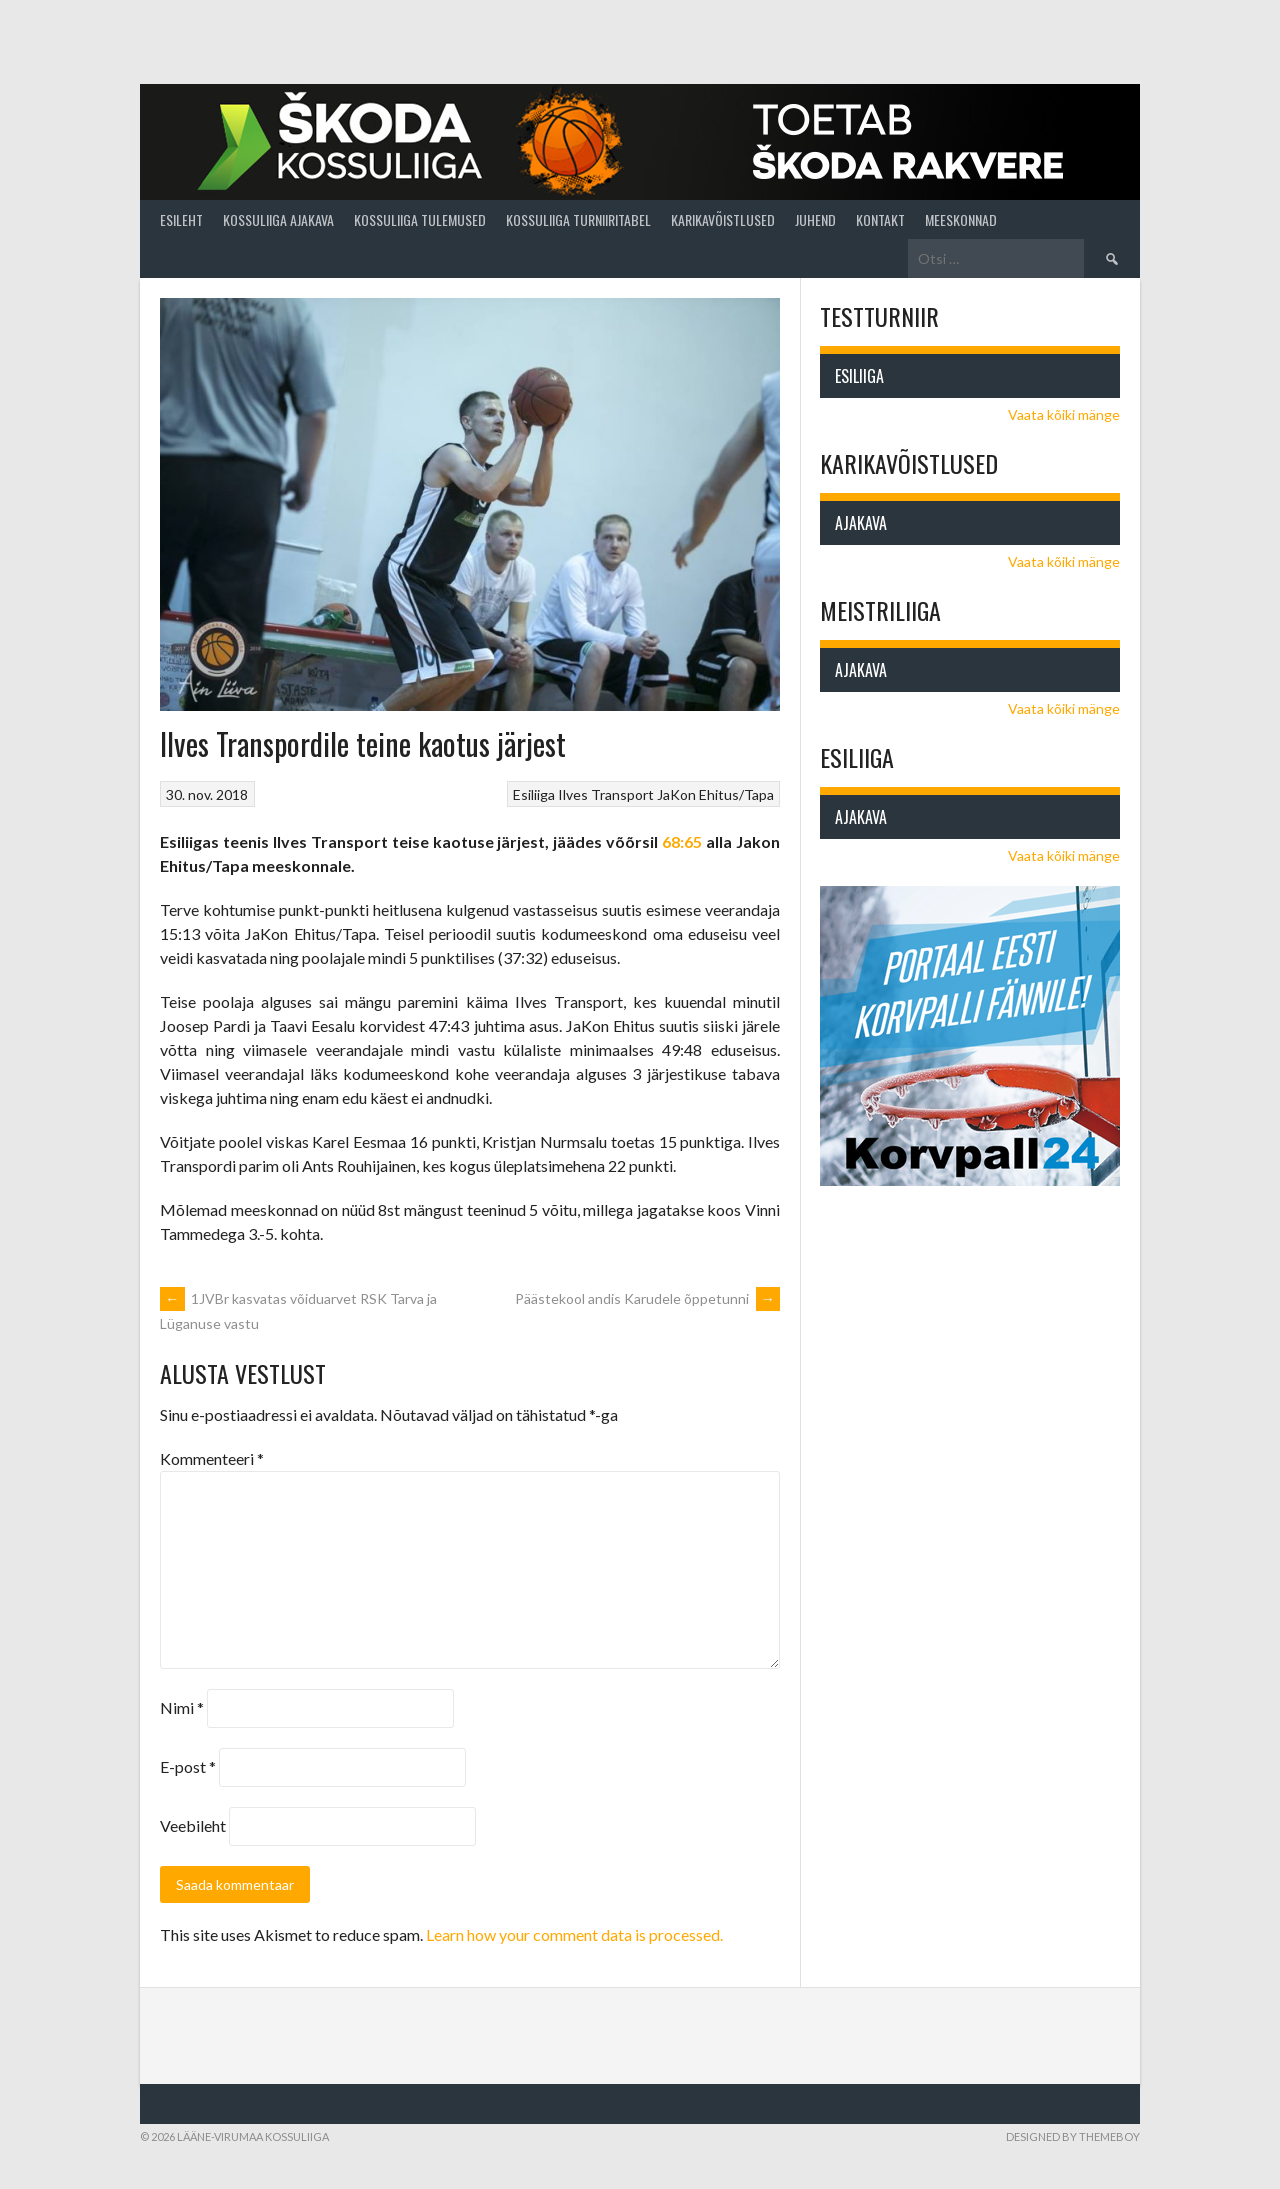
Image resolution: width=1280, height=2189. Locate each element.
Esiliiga (534, 794)
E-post (188, 1766)
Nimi (182, 1707)
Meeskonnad (961, 219)
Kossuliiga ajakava (278, 219)
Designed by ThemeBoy (1073, 2136)
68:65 (682, 841)
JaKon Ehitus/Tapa (715, 794)
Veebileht (193, 1825)
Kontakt (880, 219)
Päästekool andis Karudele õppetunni (647, 1298)
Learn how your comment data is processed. (574, 1934)
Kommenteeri (212, 1458)
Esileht (181, 219)
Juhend (815, 219)
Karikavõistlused (723, 219)
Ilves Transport (606, 794)
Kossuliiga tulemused (420, 219)
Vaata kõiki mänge (1064, 414)
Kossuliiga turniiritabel (578, 219)
